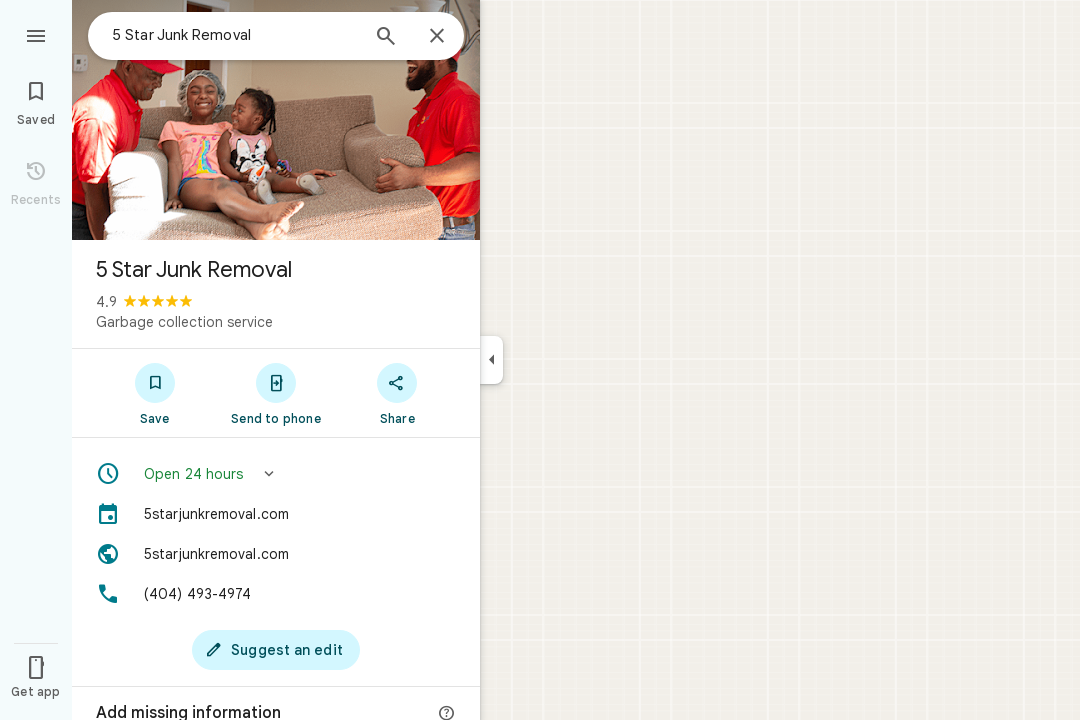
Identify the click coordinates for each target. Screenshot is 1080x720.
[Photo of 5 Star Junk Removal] (276, 120)
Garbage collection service (184, 322)
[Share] (397, 393)
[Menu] (36, 34)
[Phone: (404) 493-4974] (276, 594)
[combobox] (235, 35)
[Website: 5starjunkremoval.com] (276, 554)
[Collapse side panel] (491, 360)
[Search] (386, 38)
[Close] (437, 37)
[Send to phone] (275, 393)
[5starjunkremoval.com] (276, 514)
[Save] (154, 393)
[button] (276, 474)
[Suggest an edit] (276, 650)
